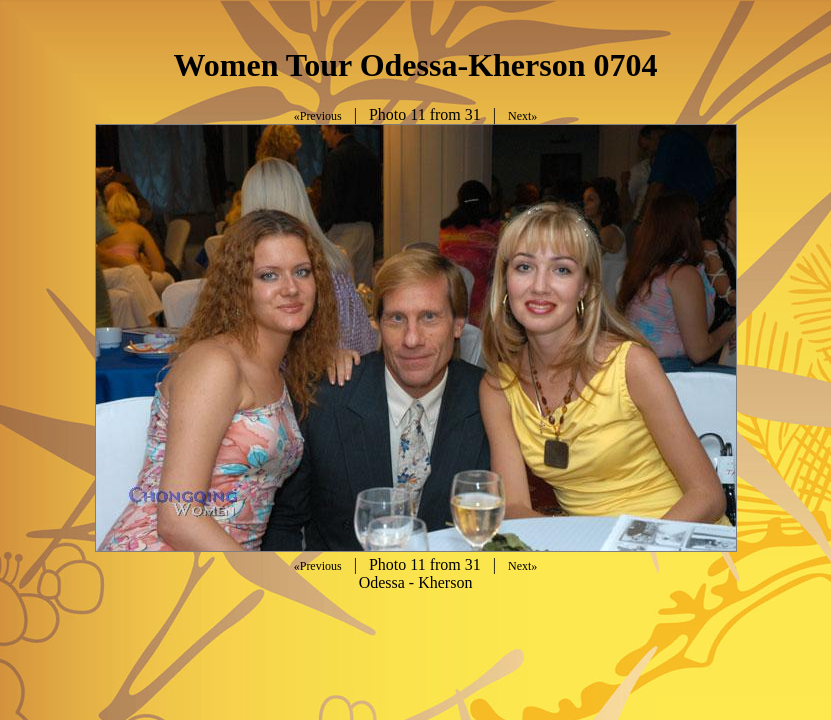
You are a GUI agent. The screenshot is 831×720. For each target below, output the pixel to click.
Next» (522, 116)
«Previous (318, 116)
